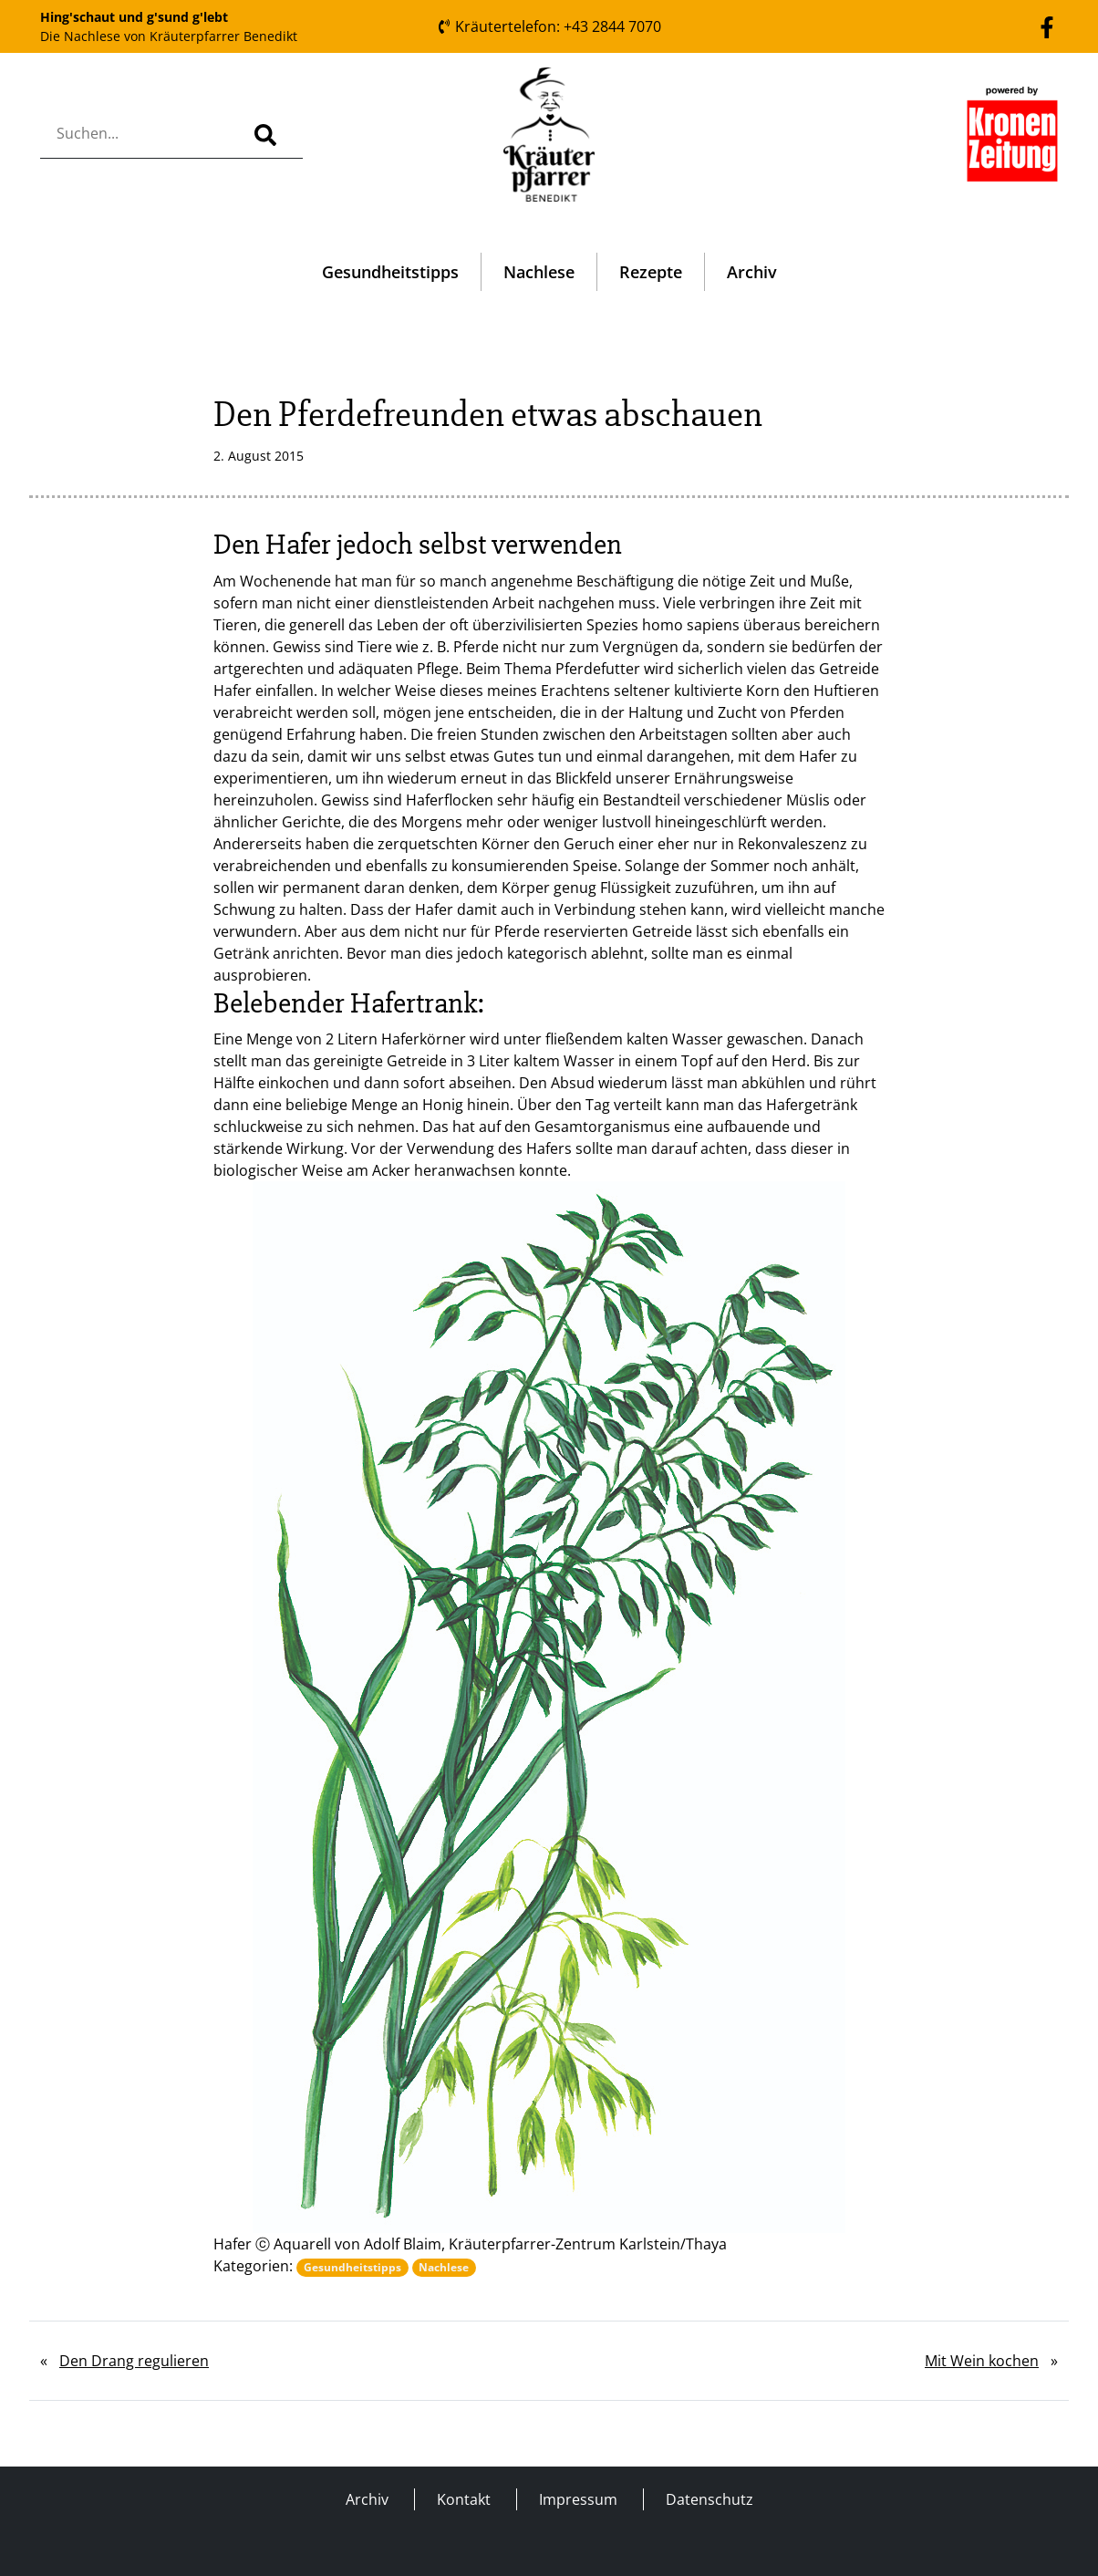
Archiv (752, 272)
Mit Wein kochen (982, 2361)
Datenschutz (709, 2499)
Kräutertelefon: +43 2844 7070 (549, 26)
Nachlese (539, 272)
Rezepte (650, 272)
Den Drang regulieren (134, 2361)
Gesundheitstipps (390, 272)
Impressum (578, 2499)
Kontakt (464, 2499)
